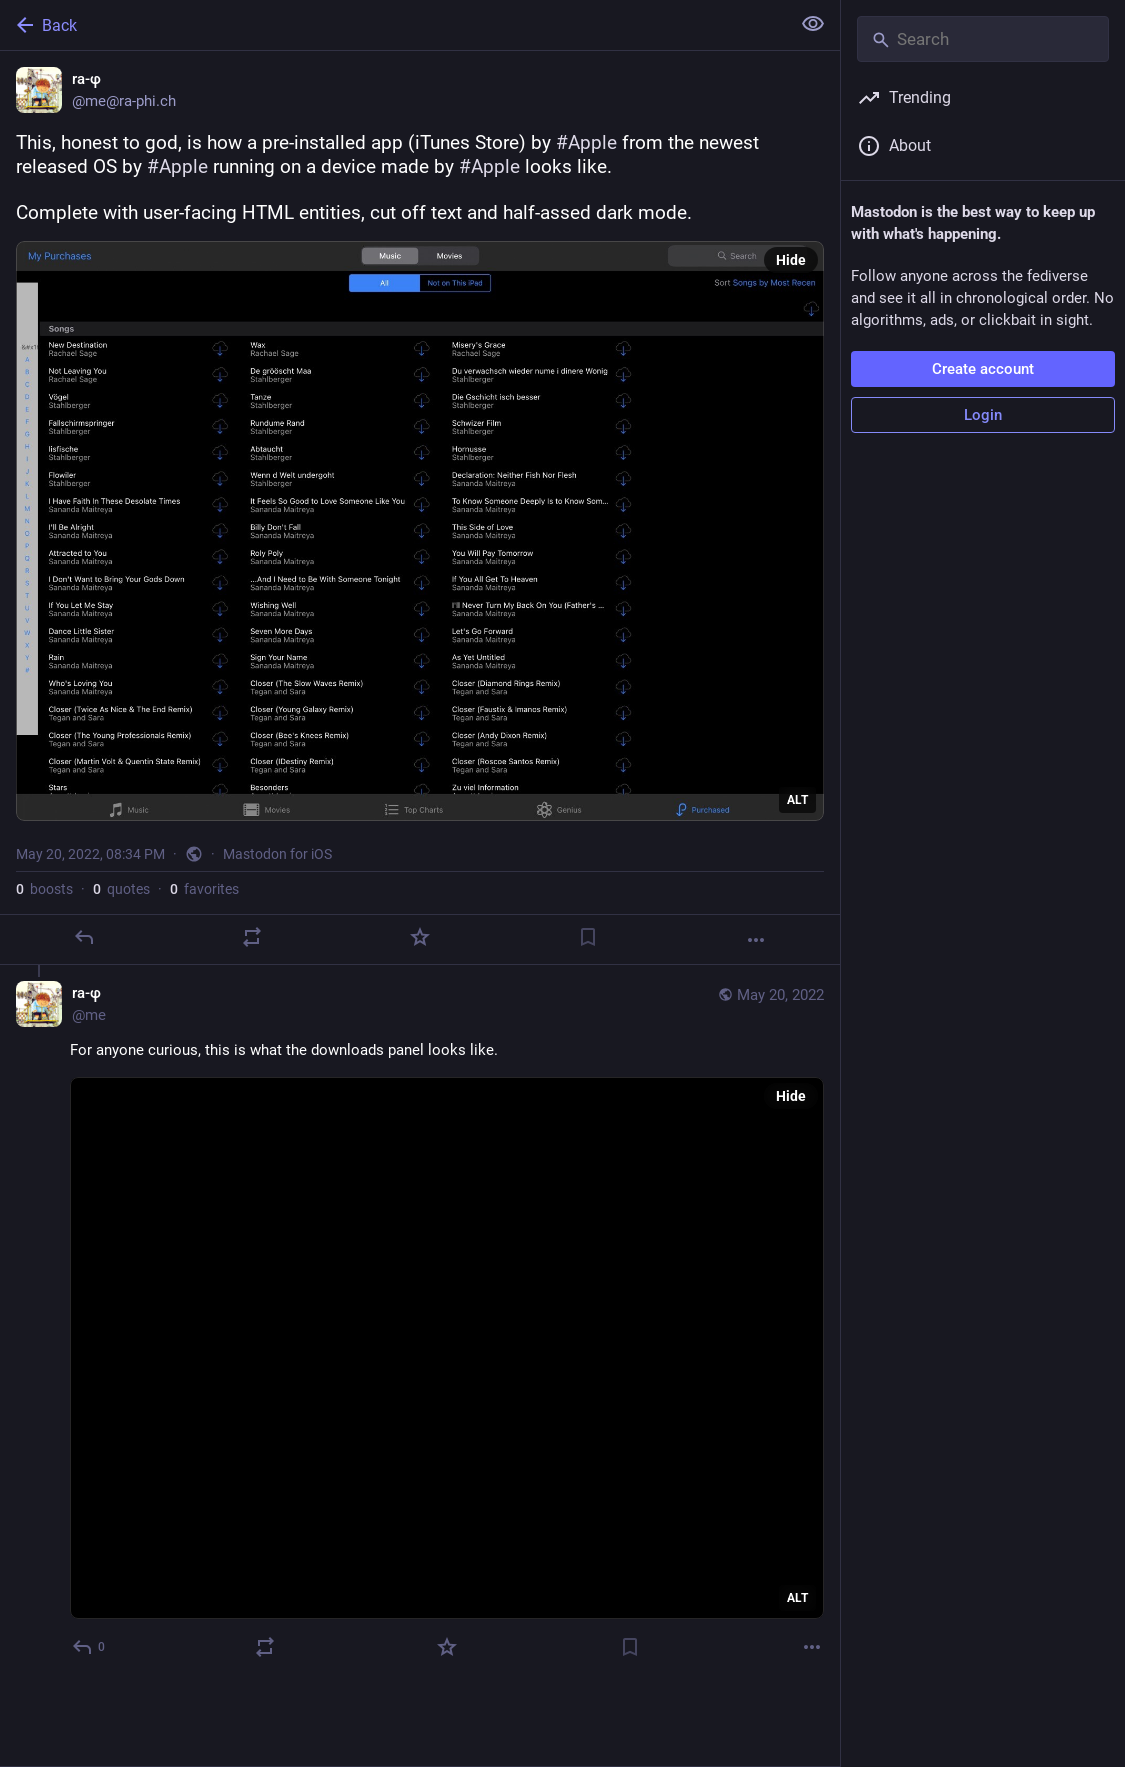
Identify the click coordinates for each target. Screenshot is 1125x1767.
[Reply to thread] (89, 1647)
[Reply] (84, 937)
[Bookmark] (588, 937)
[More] (756, 940)
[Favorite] (420, 937)
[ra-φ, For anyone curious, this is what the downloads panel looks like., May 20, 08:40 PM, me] (420, 1322)
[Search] (983, 39)
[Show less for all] (813, 24)
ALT (797, 800)
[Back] (393, 25)
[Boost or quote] (252, 937)
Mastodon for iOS (277, 854)
